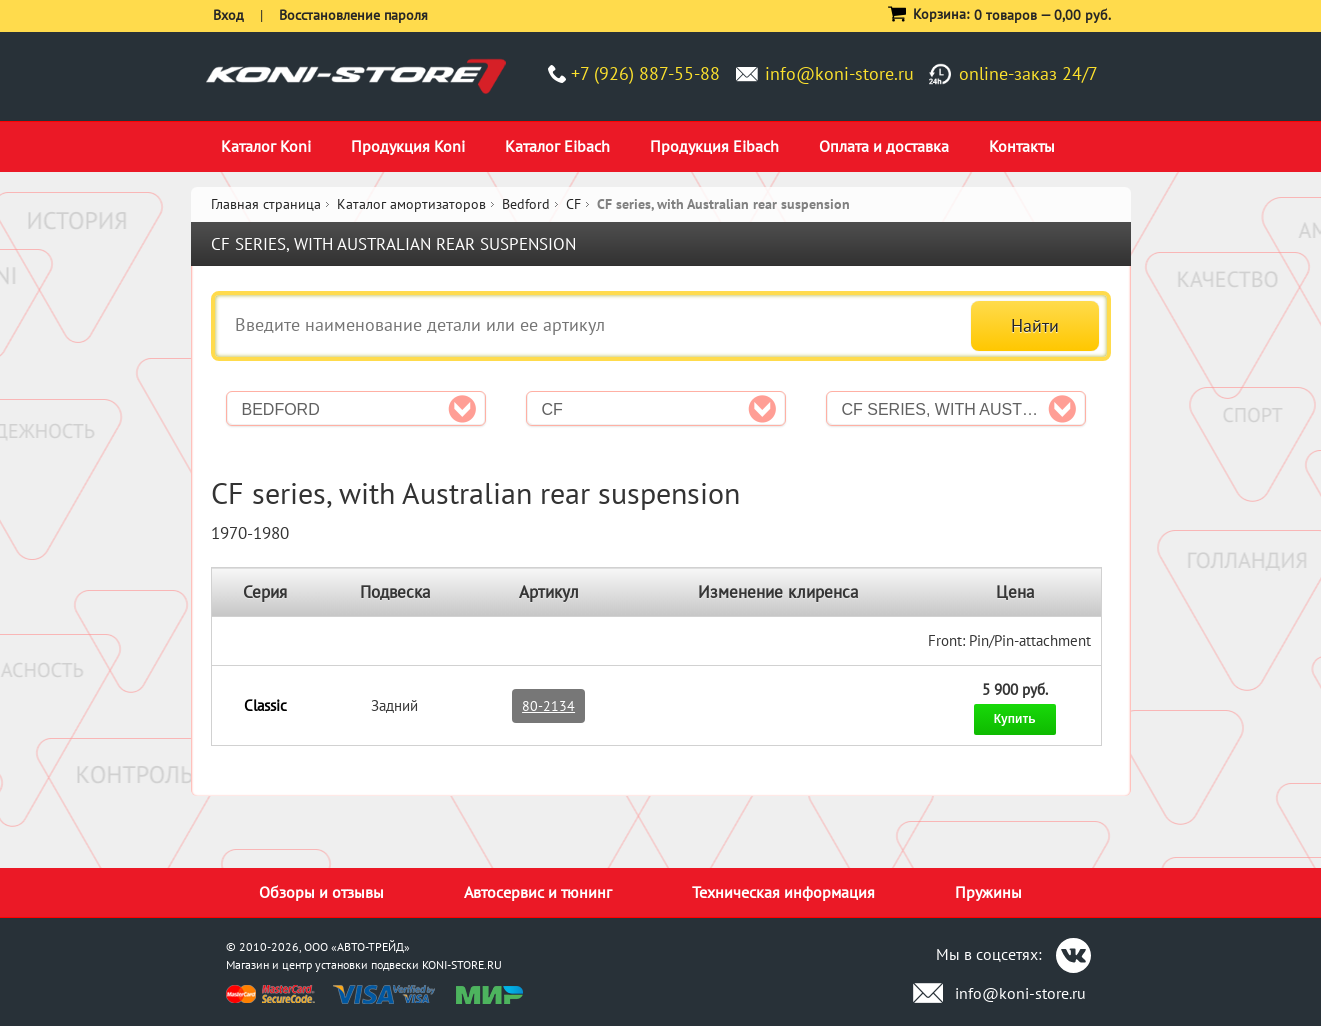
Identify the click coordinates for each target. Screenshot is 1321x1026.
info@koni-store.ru (839, 73)
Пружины (988, 892)
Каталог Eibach (557, 146)
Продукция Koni (408, 146)
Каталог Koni (266, 146)
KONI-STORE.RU (462, 964)
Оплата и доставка (884, 146)
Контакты (1022, 146)
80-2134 (548, 706)
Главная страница (266, 204)
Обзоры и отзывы (321, 892)
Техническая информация (783, 892)
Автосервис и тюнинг (538, 892)
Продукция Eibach (714, 146)
